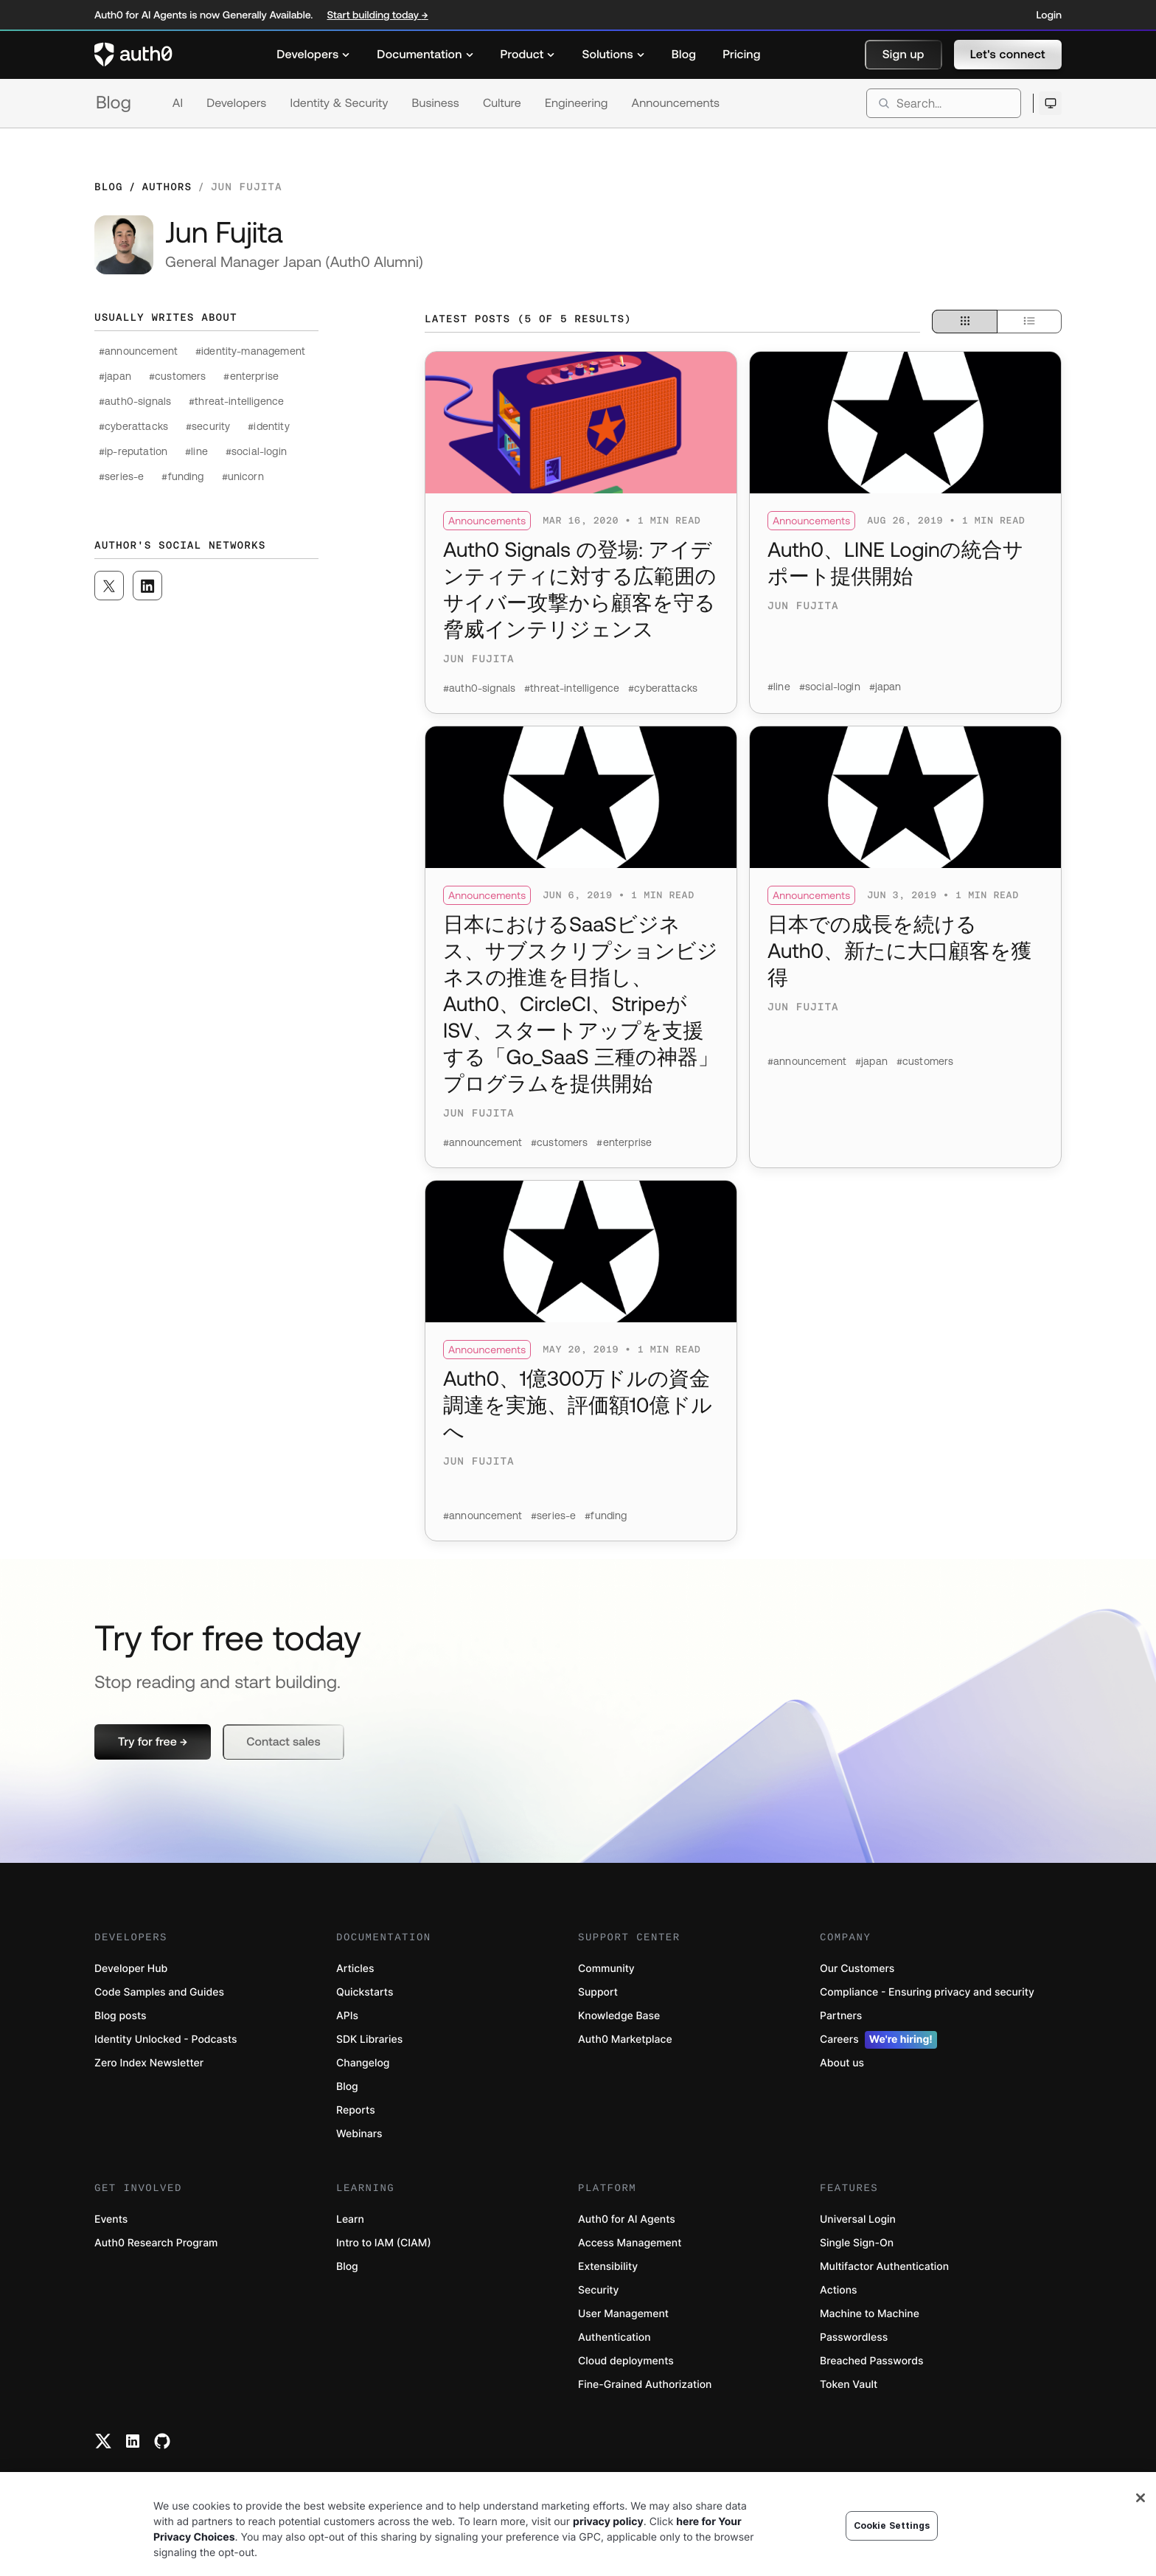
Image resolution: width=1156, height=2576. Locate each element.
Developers (236, 103)
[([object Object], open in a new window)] (109, 585)
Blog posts (120, 2016)
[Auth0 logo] (133, 54)
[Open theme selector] (1050, 103)
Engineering (576, 103)
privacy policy (608, 2535)
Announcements (676, 103)
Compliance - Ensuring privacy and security (927, 1992)
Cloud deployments (626, 2361)
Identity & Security (339, 103)
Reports (355, 2110)
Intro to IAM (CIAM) (383, 2243)
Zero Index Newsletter (148, 2063)
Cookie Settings (892, 2538)
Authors (167, 186)
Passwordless (854, 2337)
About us (842, 2063)
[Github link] (162, 2441)
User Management (623, 2314)
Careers (878, 2040)
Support (598, 1992)
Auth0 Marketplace (625, 2039)
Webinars (359, 2134)
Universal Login (858, 2219)
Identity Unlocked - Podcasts (165, 2039)
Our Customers (857, 1968)
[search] (943, 103)
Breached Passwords (871, 2361)
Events (111, 2219)
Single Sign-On (857, 2243)
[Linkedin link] (133, 2441)
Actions (838, 2290)
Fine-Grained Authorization (644, 2384)
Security (598, 2290)
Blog (113, 103)
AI (178, 103)
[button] (903, 54)
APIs (347, 2016)
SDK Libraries (369, 2039)
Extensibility (608, 2266)
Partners (841, 2016)
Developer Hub (130, 1968)
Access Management (629, 2243)
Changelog (362, 2063)
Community (606, 1968)
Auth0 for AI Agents (626, 2219)
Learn (350, 2219)
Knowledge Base (619, 2016)
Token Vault (848, 2384)
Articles (355, 1968)
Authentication (614, 2337)
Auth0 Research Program (155, 2243)
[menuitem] (313, 54)
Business (435, 103)
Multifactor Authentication (884, 2266)
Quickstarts (364, 1992)
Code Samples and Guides (159, 1992)
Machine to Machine (869, 2314)
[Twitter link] (103, 2441)
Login (1049, 15)
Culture (502, 103)
